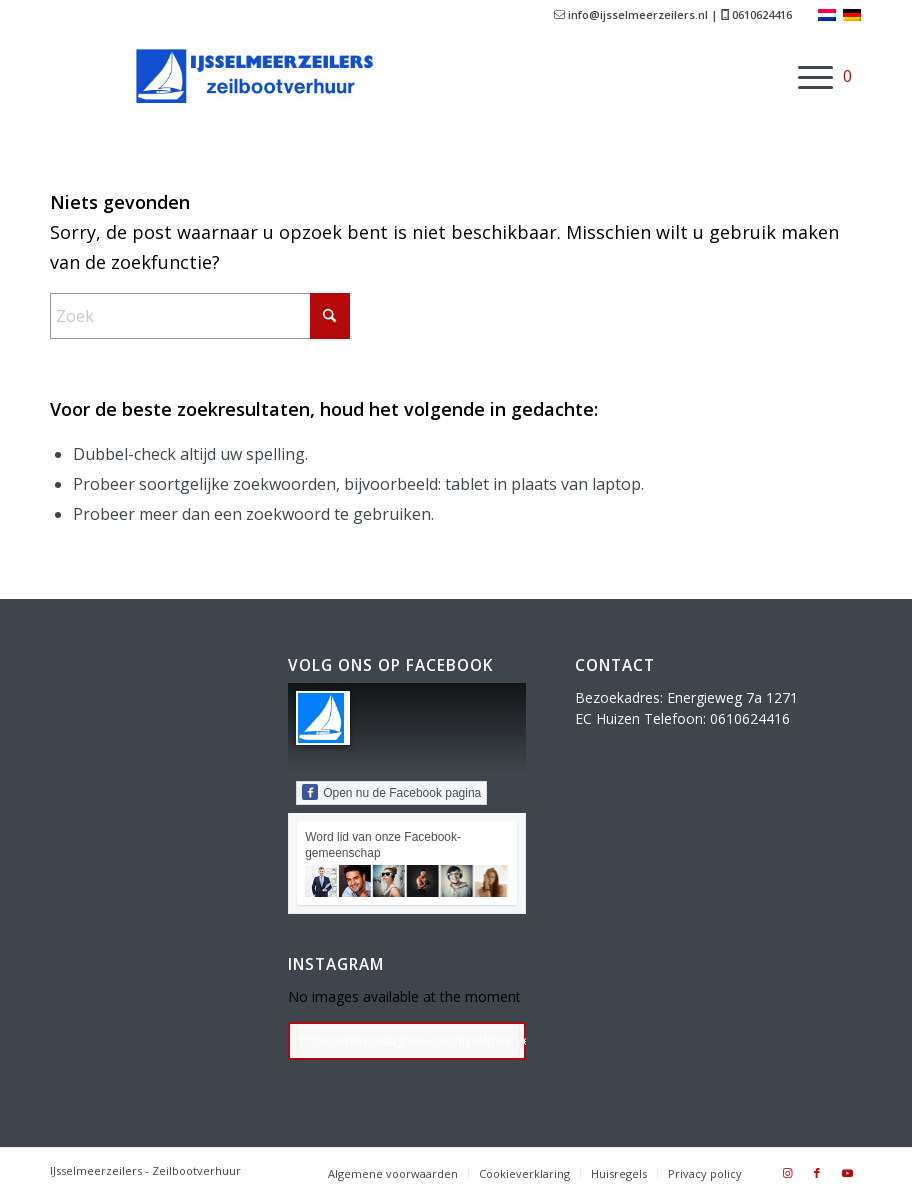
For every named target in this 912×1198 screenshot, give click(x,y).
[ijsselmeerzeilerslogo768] (266, 76)
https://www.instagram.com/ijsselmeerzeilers (413, 1040)
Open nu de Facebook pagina (391, 792)
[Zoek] (200, 316)
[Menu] (805, 76)
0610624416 (756, 14)
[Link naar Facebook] (817, 1173)
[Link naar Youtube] (847, 1173)
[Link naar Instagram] (787, 1173)
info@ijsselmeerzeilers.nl (631, 14)
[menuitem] (805, 76)
